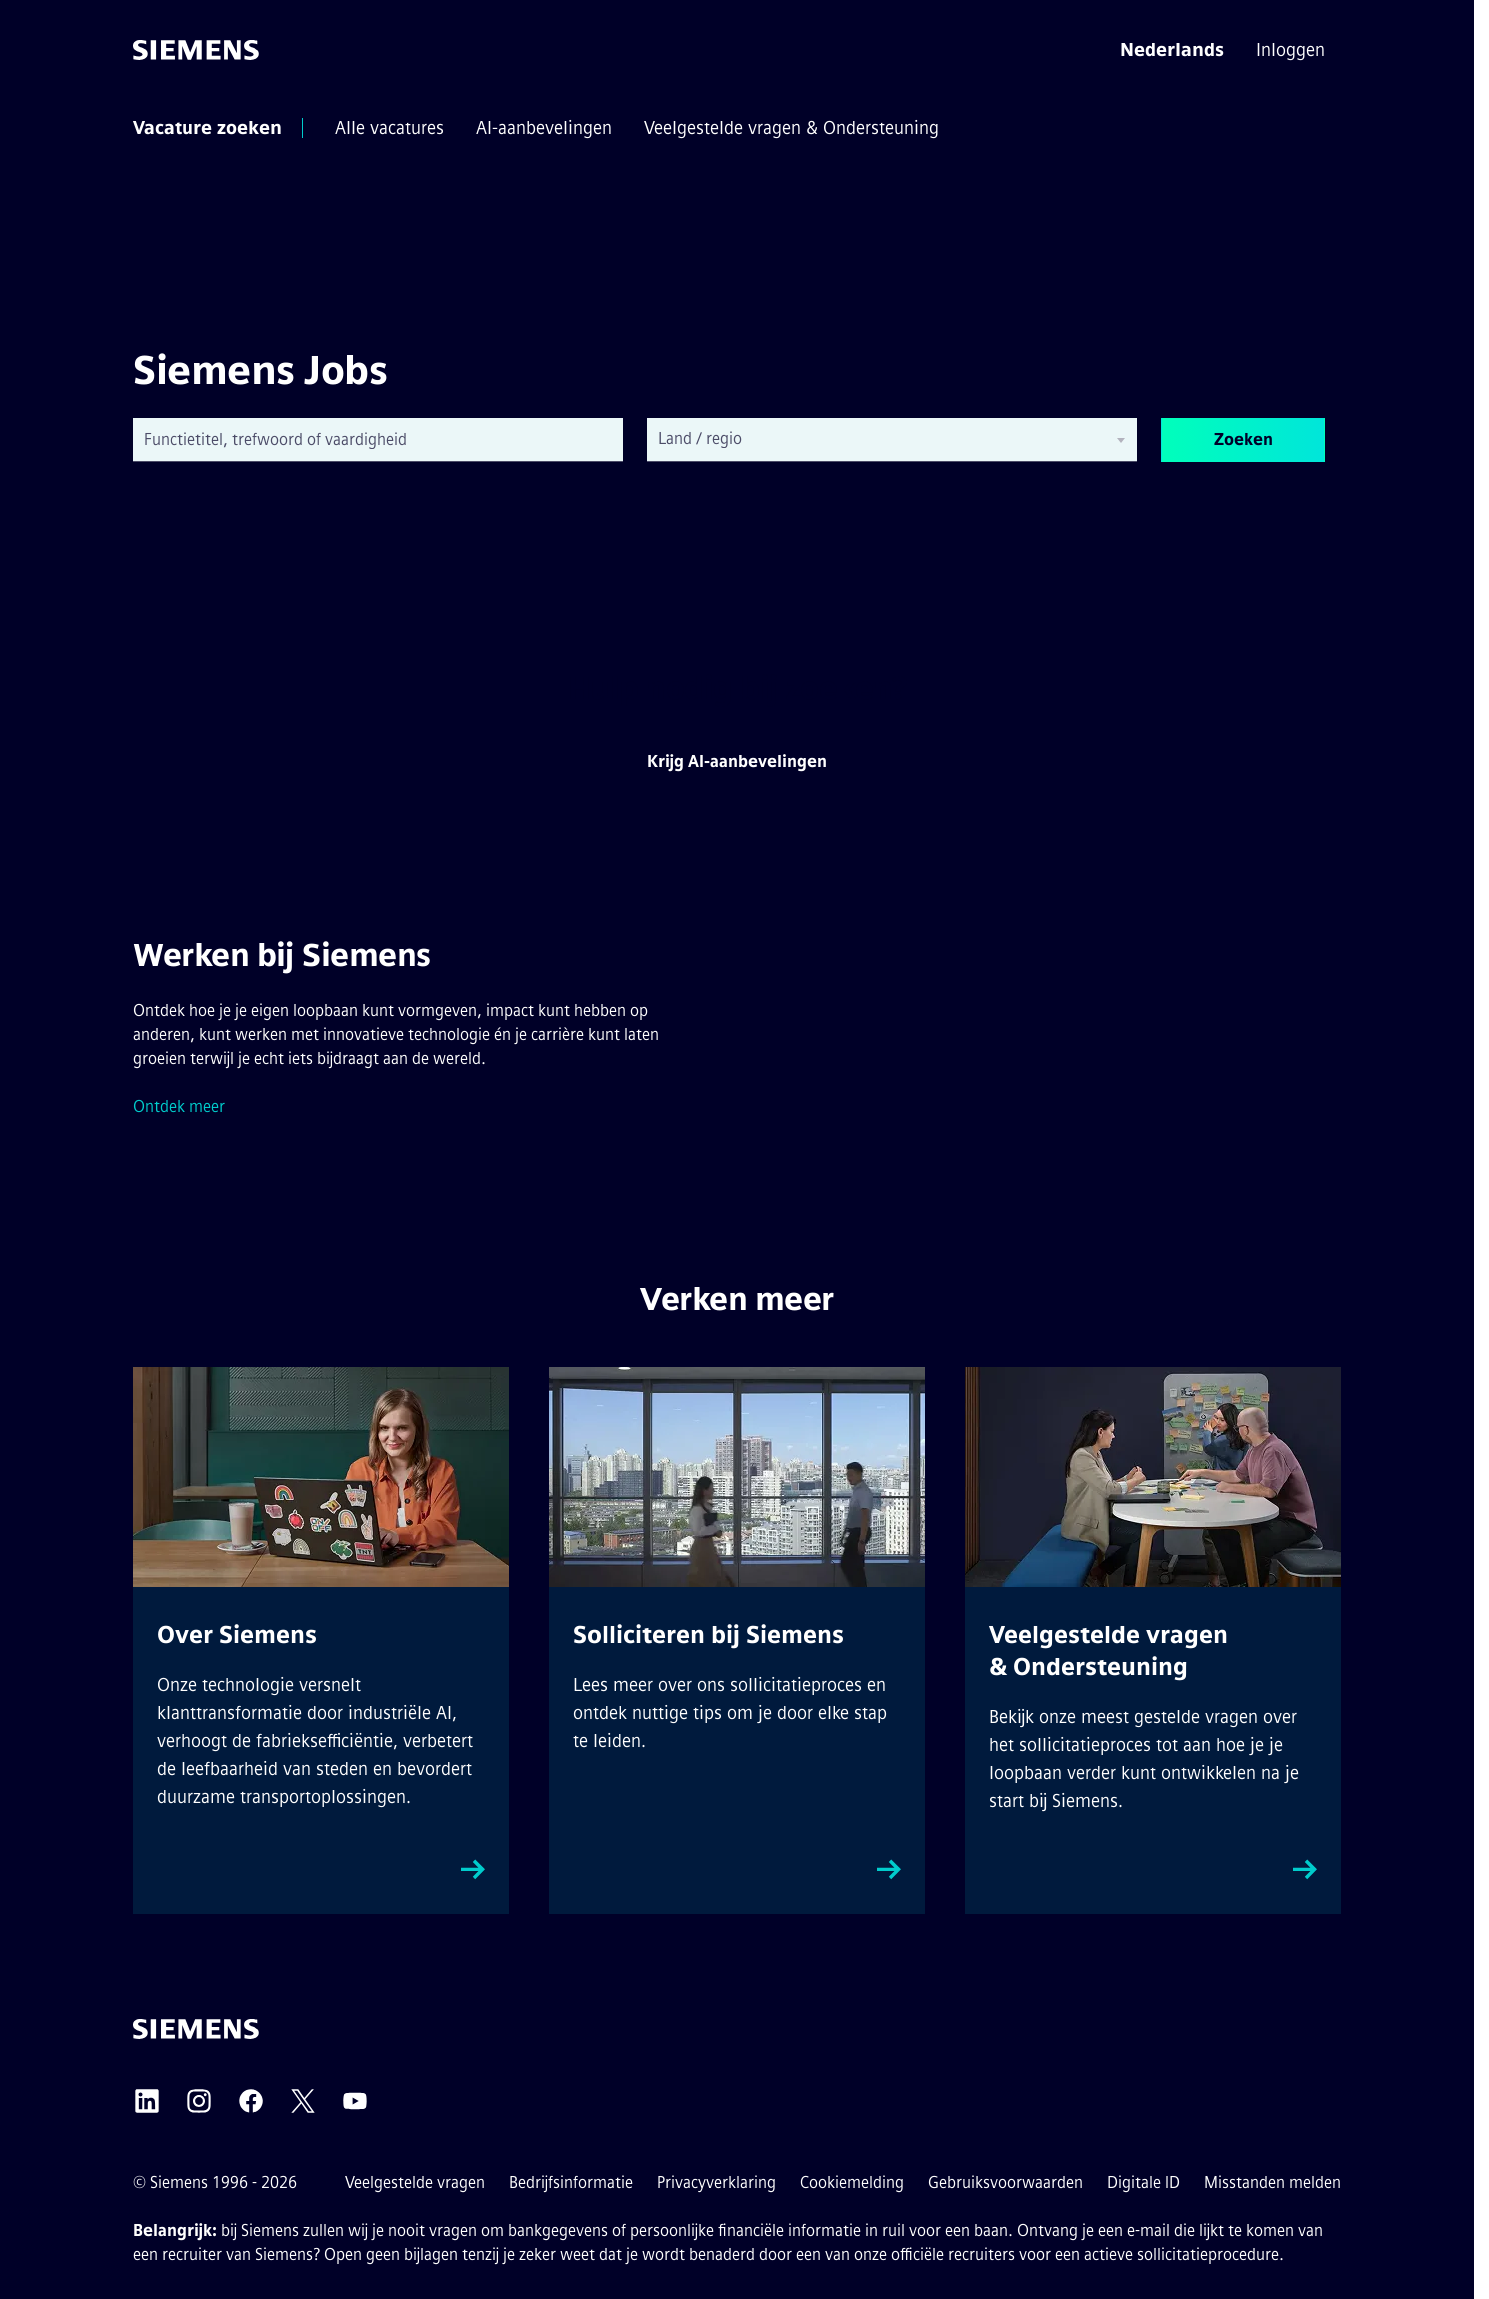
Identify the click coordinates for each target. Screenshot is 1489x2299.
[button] (1172, 50)
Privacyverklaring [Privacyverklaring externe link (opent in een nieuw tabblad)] (716, 2182)
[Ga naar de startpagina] (196, 50)
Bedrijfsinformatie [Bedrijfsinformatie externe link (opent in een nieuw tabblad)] (571, 2182)
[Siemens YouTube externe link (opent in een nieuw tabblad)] (355, 2101)
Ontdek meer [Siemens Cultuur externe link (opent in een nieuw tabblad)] (179, 1106)
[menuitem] (1292, 50)
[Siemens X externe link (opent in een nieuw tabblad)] (303, 2101)
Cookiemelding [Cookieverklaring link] (852, 2182)
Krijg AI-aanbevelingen (737, 761)
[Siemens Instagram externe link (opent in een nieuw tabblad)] (199, 2101)
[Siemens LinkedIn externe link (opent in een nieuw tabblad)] (147, 2101)
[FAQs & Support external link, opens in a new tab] (1153, 1640)
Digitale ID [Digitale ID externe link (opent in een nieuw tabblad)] (1143, 2182)
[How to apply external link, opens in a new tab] (737, 1640)
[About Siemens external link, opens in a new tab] (321, 1640)
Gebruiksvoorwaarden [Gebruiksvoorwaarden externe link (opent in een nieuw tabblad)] (1005, 2182)
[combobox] (378, 440)
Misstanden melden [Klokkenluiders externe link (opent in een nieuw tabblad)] (1272, 2182)
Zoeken (1243, 439)
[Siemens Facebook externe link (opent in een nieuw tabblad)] (251, 2101)
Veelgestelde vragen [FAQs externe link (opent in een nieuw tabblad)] (415, 2182)
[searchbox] (876, 439)
